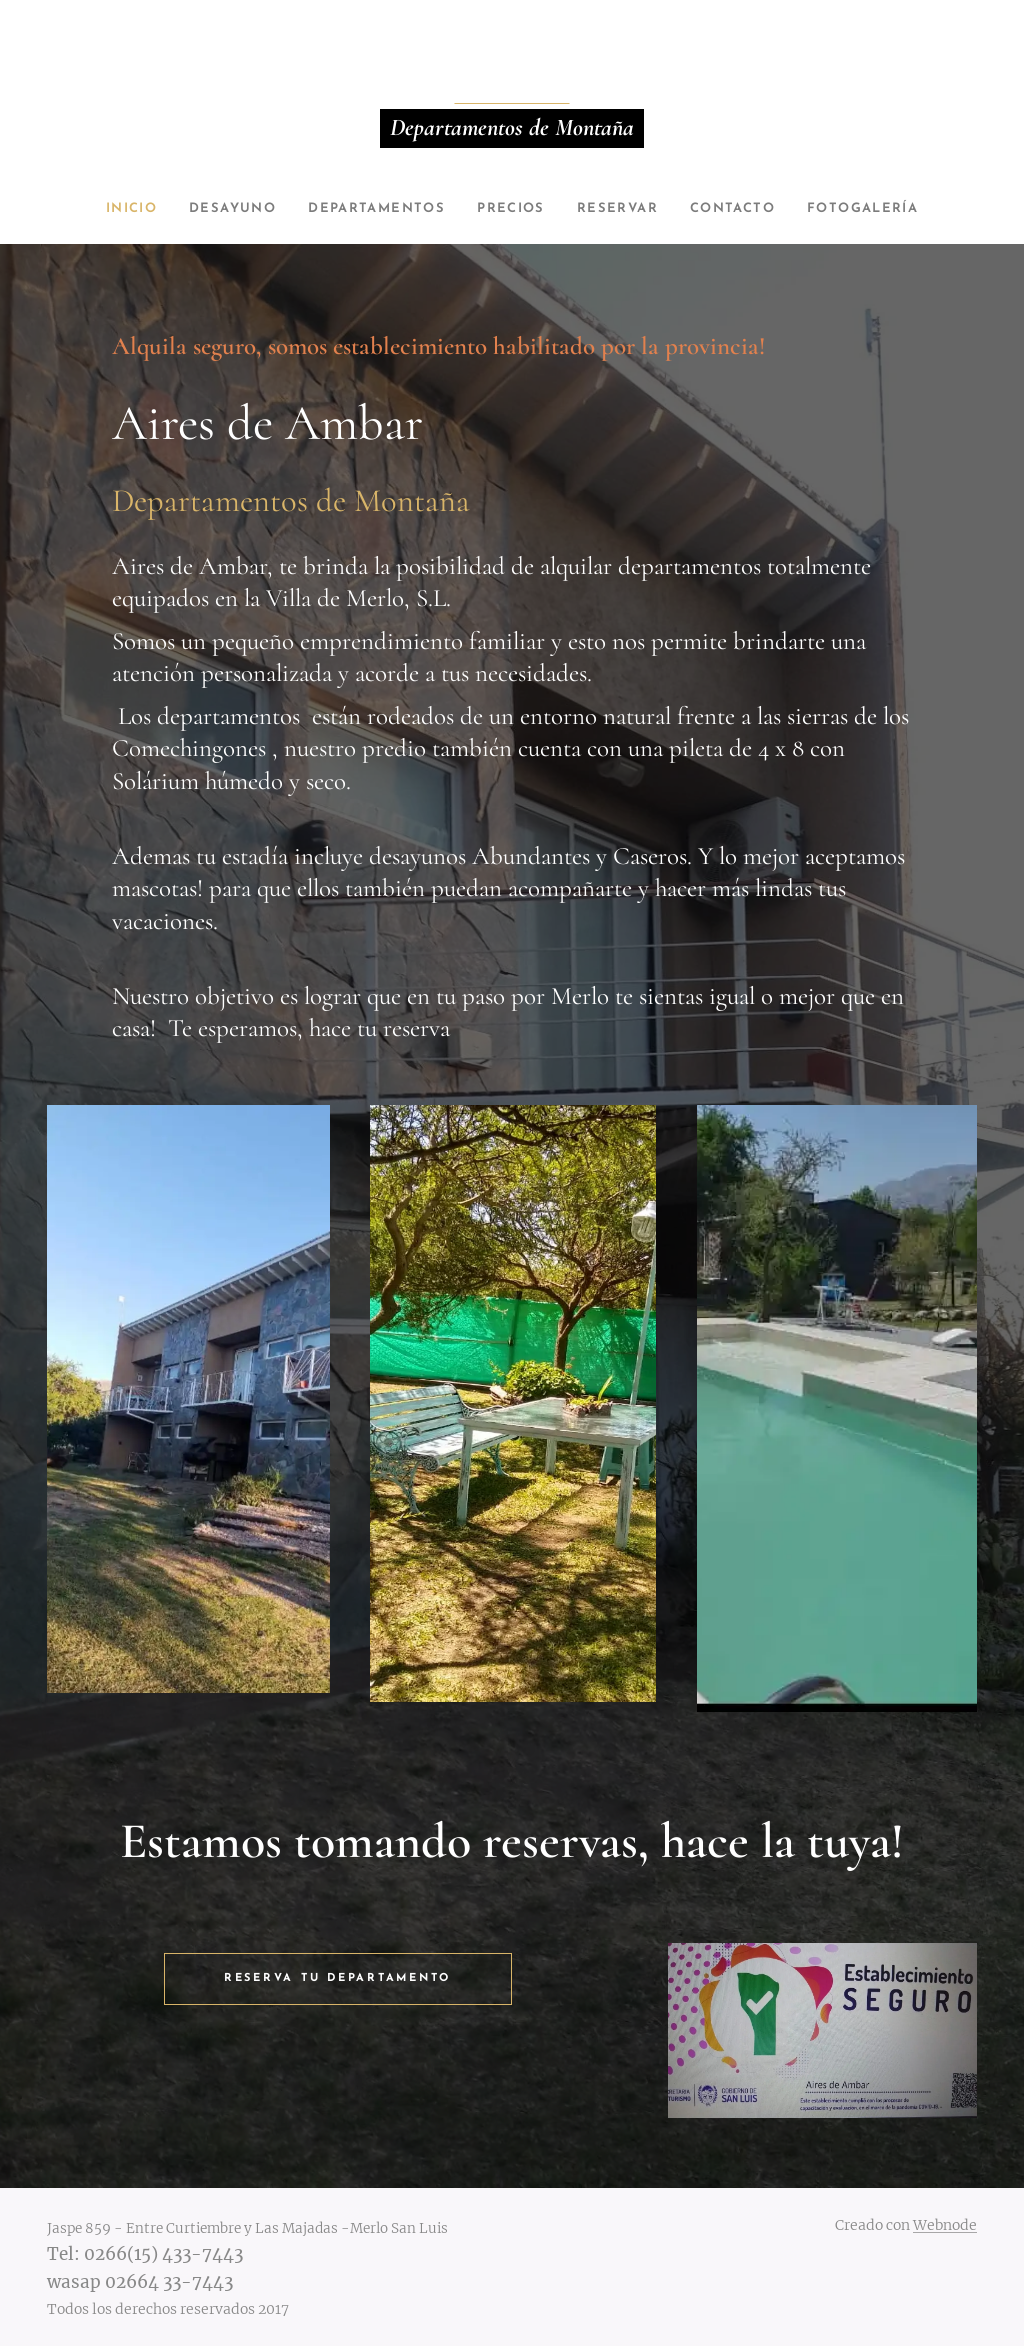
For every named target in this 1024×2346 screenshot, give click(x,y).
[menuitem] (113, 209)
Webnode (945, 2225)
